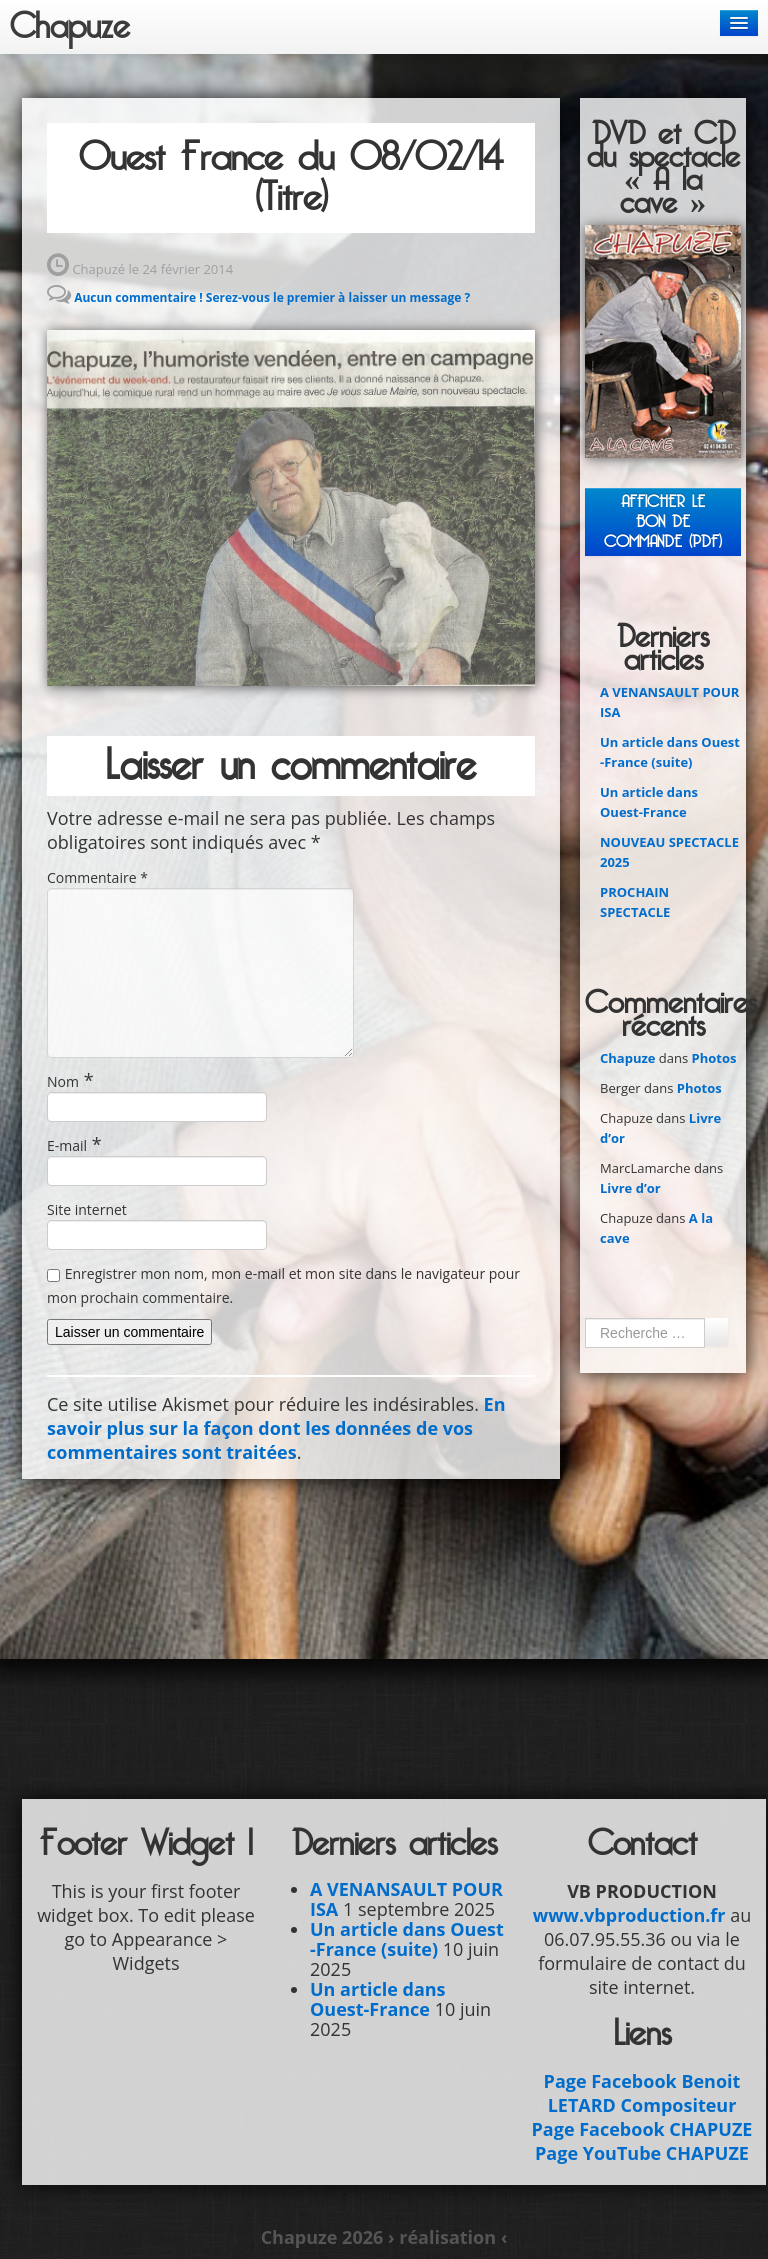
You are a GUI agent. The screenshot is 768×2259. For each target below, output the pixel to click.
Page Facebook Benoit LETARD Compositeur (642, 2093)
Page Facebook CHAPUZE (642, 2129)
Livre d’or (630, 1188)
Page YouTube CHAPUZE (642, 2153)
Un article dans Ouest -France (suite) (407, 1939)
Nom (63, 1081)
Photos (714, 1058)
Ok (716, 1332)
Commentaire (97, 877)
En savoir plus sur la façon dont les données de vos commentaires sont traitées (276, 1428)
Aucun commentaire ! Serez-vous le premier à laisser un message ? (272, 297)
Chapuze (70, 27)
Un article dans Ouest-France (378, 1999)
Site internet (87, 1209)
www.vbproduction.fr (629, 1915)
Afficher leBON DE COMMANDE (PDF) (663, 521)
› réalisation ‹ (447, 2237)
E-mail (67, 1145)
